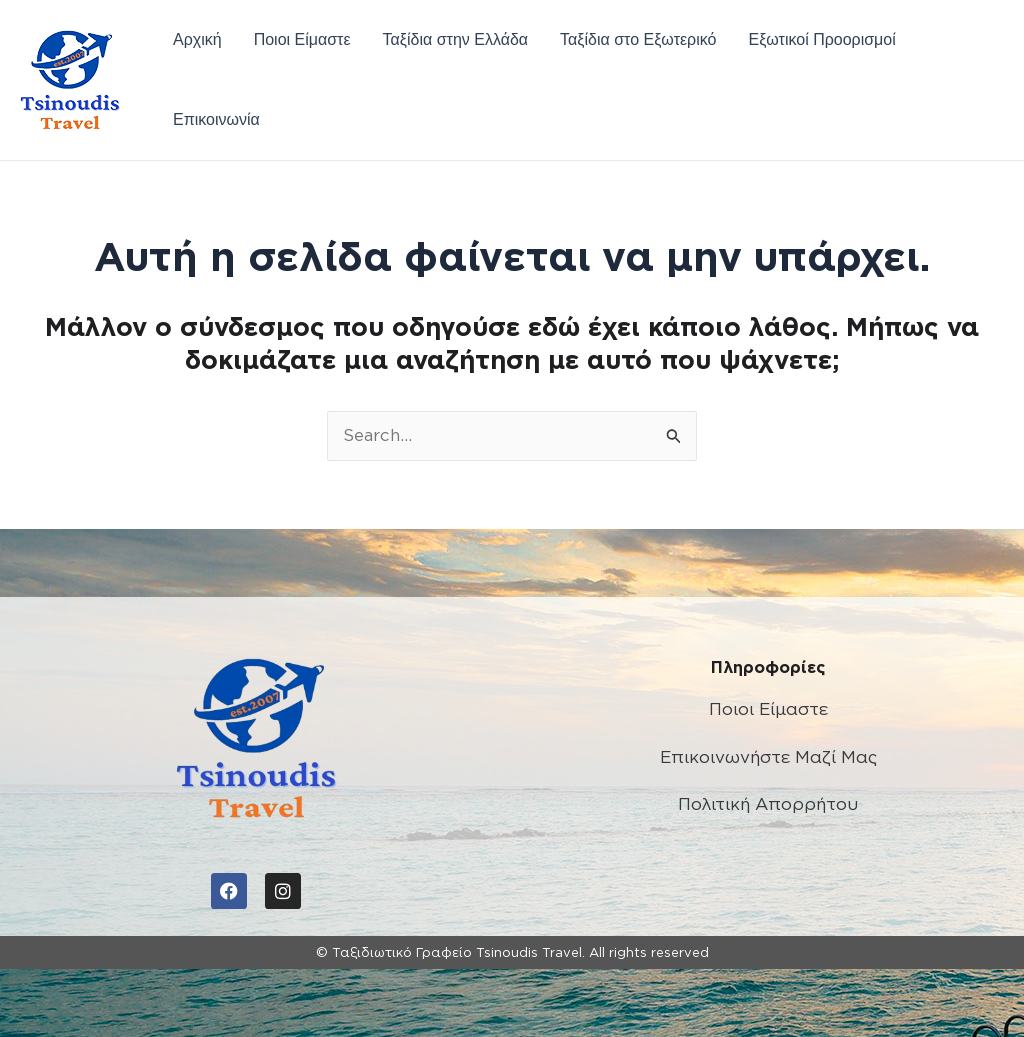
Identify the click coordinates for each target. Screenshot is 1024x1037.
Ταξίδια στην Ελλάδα (456, 39)
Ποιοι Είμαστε (302, 39)
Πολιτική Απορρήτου (768, 804)
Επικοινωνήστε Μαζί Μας (768, 757)
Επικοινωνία (216, 119)
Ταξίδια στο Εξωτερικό (638, 39)
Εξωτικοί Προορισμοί (821, 39)
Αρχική (197, 39)
